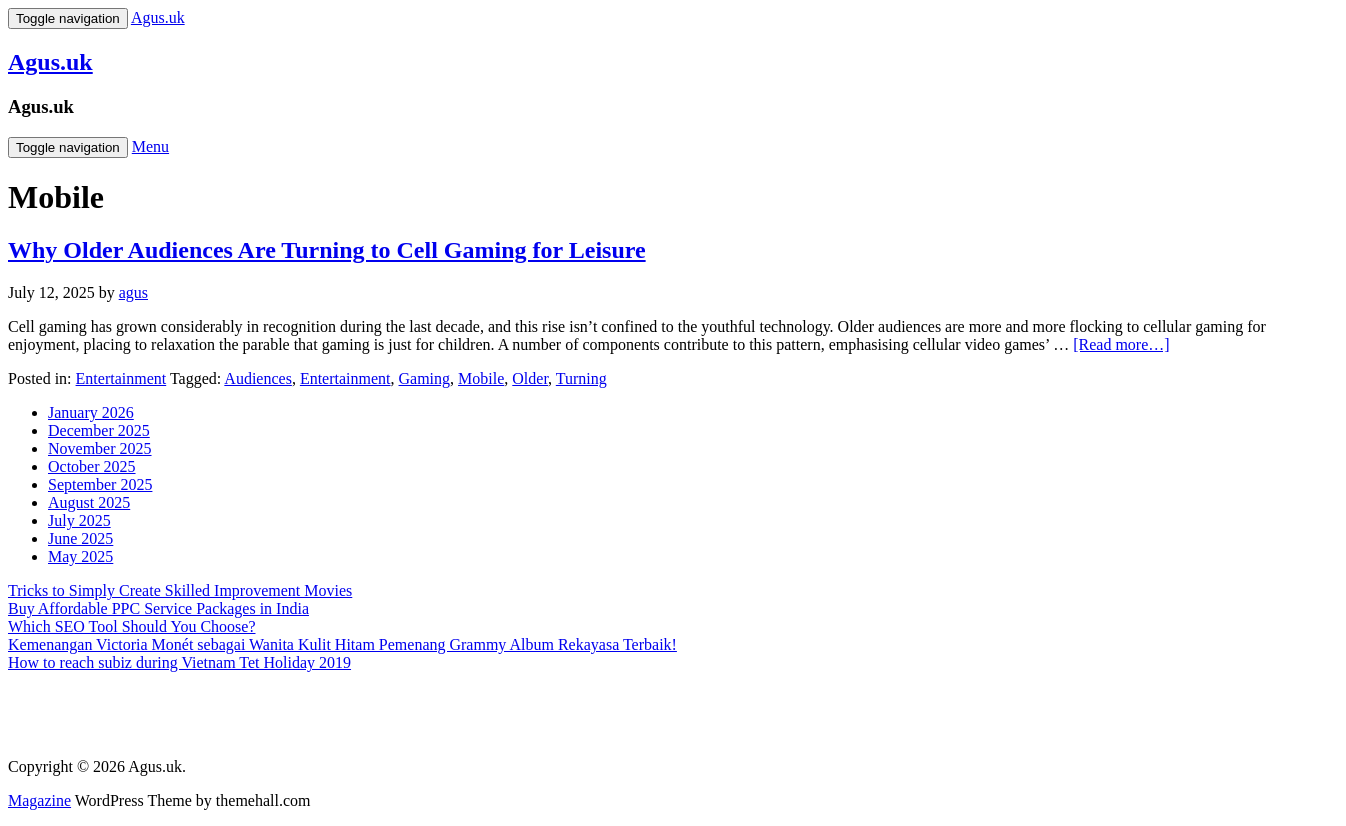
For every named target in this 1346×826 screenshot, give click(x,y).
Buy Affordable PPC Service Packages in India (158, 608)
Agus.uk (50, 62)
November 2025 (100, 448)
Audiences (258, 378)
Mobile (481, 378)
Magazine (39, 800)
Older (530, 378)
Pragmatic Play (56, 714)
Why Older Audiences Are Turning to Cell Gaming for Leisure (327, 250)
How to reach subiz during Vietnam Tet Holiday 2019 (179, 662)
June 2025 (80, 538)
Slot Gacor (42, 732)
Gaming (425, 378)
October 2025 (92, 466)
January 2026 (91, 412)
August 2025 (89, 502)
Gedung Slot (48, 696)
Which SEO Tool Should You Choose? (132, 626)
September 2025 (100, 484)
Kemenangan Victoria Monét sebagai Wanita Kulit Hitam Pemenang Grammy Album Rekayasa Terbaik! (342, 644)
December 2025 (99, 430)
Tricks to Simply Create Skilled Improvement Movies (180, 590)
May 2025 (80, 556)
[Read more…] (1121, 344)
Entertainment (121, 378)
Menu (150, 146)
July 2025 (79, 520)
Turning (581, 378)
